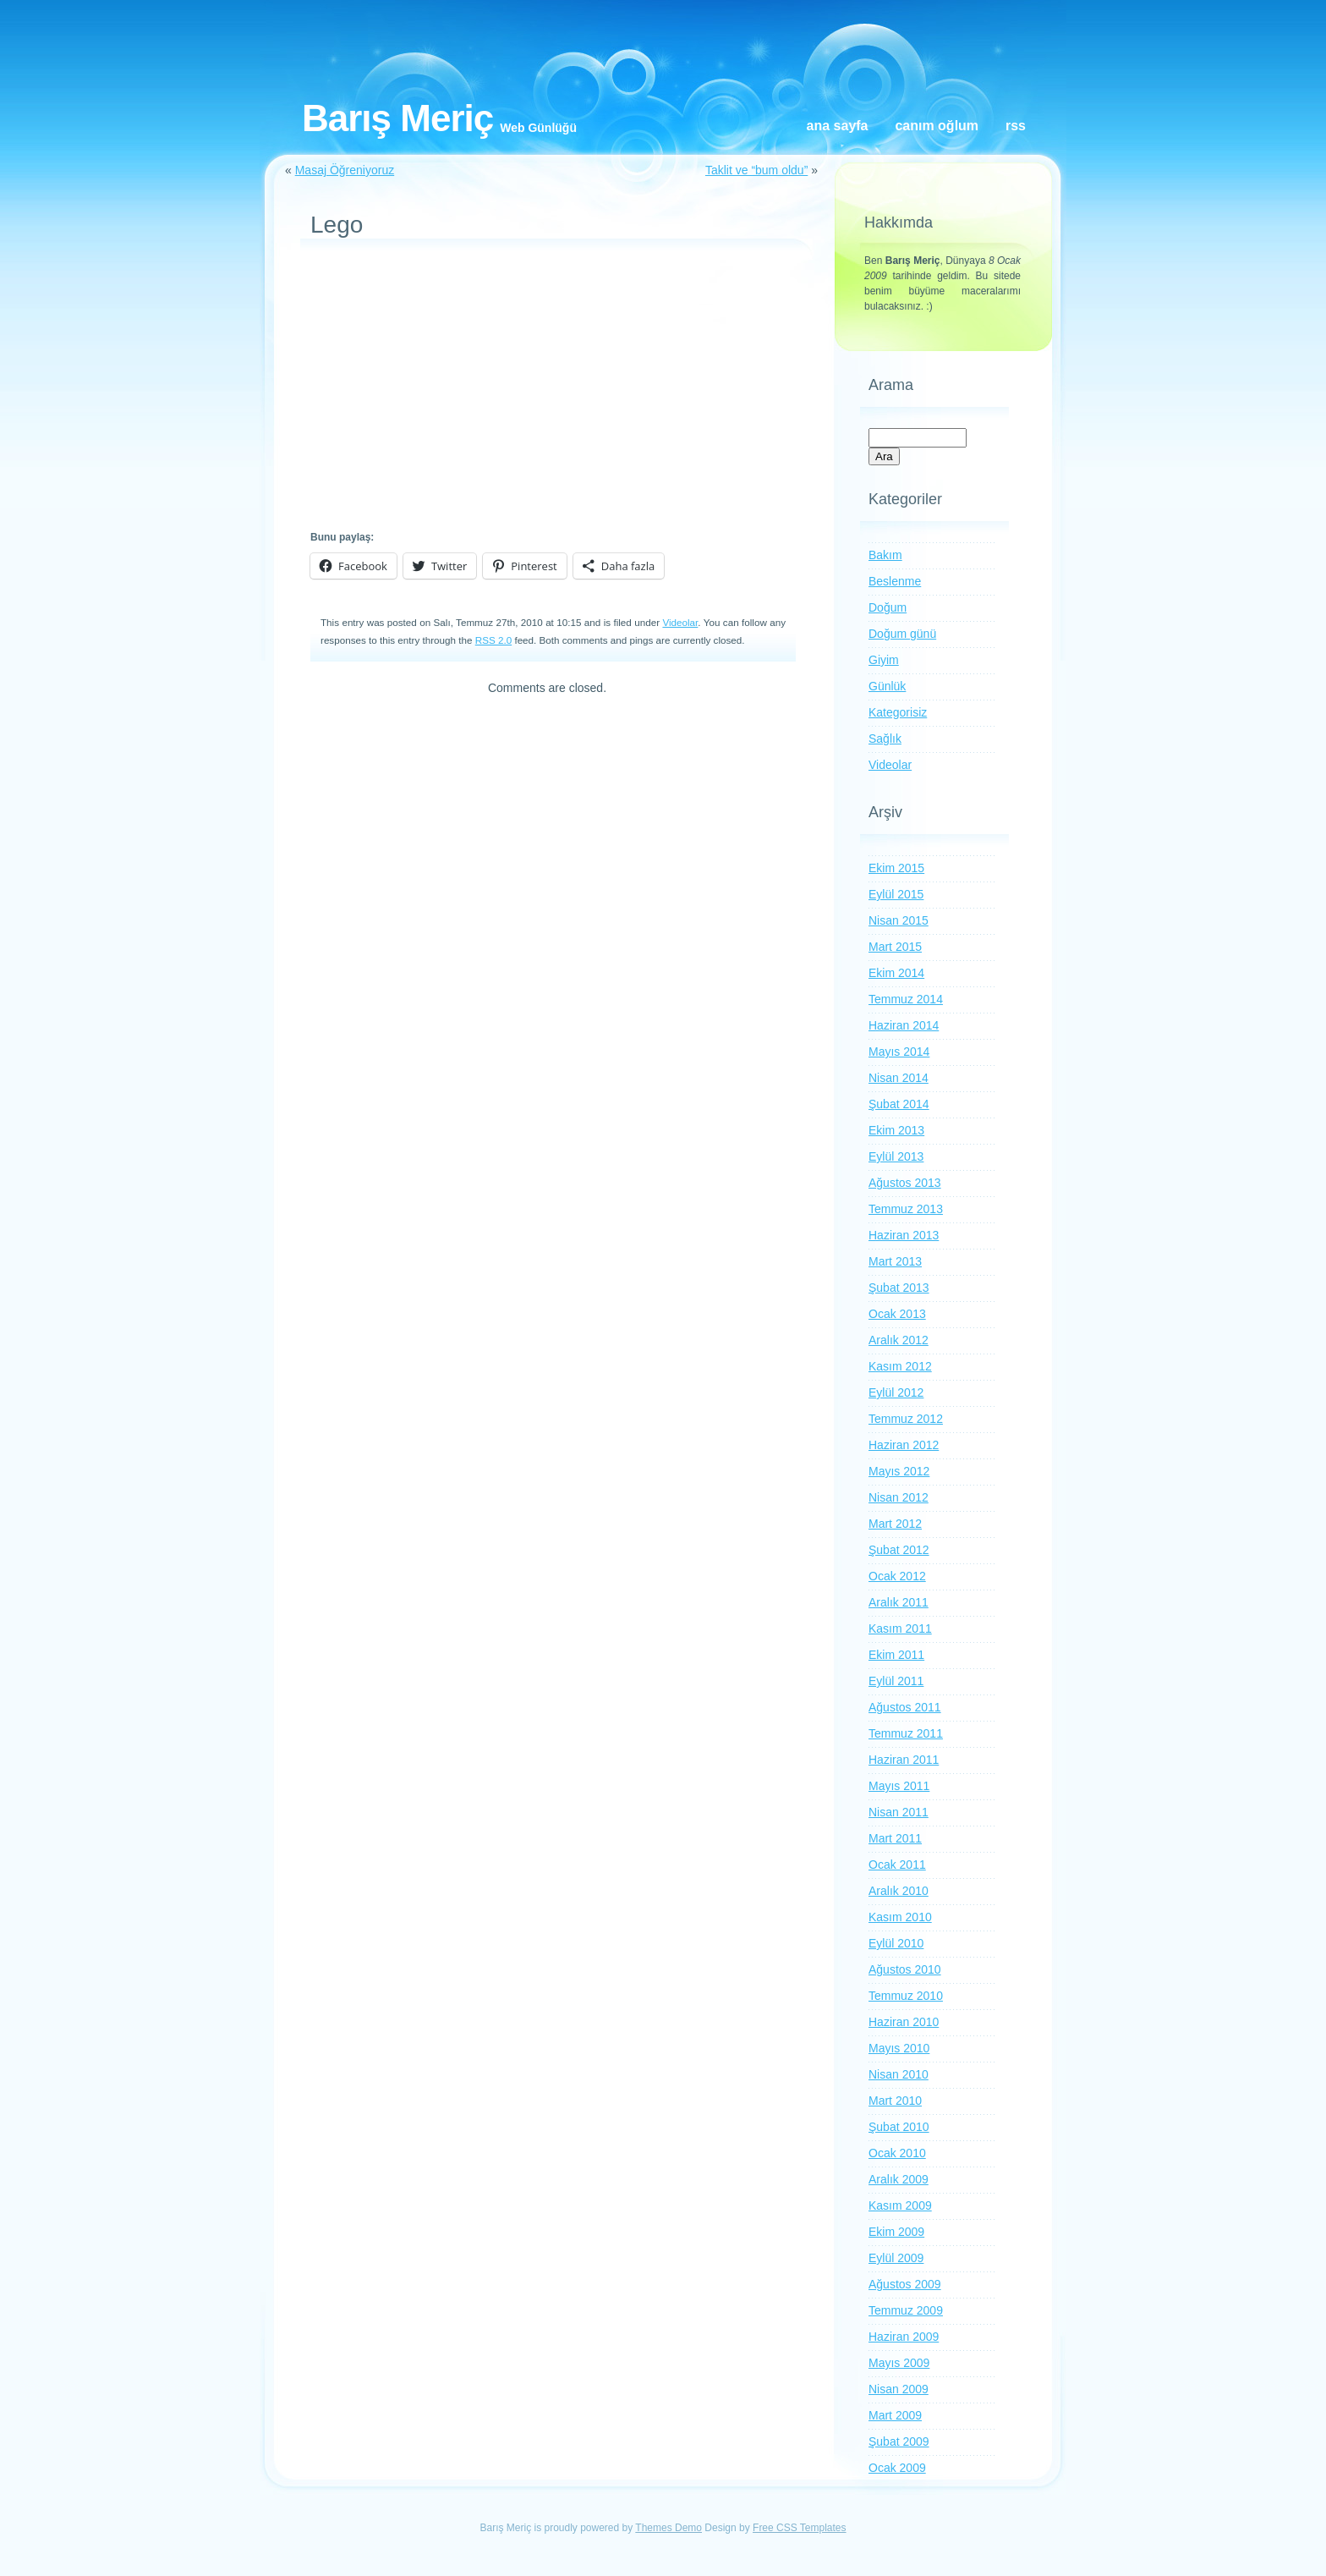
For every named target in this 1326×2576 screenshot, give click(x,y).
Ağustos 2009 (904, 2284)
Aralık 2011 (898, 1602)
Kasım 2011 (900, 1628)
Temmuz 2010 (905, 1995)
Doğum (887, 607)
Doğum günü (902, 633)
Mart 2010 (895, 2100)
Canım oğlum (936, 125)
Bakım (885, 555)
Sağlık (884, 738)
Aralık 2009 (898, 2179)
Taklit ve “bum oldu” (756, 170)
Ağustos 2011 (904, 1707)
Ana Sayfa (837, 125)
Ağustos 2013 (904, 1182)
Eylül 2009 (895, 2258)
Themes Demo (668, 2528)
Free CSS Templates (800, 2528)
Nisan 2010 (898, 2074)
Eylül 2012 (895, 1392)
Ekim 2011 (896, 1654)
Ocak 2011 (897, 1864)
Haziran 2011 (903, 1759)
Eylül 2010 (895, 1943)
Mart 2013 (895, 1261)
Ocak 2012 (897, 1576)
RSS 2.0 (493, 639)
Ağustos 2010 (904, 1969)
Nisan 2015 (898, 920)
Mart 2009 (895, 2415)
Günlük (887, 686)
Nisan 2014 (898, 1078)
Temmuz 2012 (905, 1418)
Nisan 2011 (898, 1812)
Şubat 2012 (898, 1550)
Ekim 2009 (896, 2231)
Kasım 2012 (900, 1366)
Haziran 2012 (903, 1445)
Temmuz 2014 (905, 999)
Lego (336, 224)
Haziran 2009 (903, 2336)
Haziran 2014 (903, 1025)
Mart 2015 (895, 946)
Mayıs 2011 (898, 1786)
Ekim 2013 (896, 1130)
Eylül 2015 (895, 894)
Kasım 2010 (900, 1917)
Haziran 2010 (903, 2022)
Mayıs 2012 (898, 1471)
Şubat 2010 (898, 2127)
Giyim (883, 660)
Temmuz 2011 (905, 1733)
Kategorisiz (897, 712)
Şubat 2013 (898, 1287)
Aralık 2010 (898, 1891)
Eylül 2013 (895, 1156)
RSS (1015, 125)
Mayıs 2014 (898, 1051)
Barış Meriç (397, 118)
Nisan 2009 (898, 2389)
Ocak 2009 (897, 2467)
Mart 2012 (895, 1523)
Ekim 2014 (896, 973)
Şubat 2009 (898, 2441)
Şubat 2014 (898, 1104)
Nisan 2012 (898, 1497)
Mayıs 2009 (898, 2363)
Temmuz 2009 (905, 2310)
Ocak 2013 (897, 1314)
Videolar (680, 622)
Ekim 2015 (896, 868)
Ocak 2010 (897, 2153)
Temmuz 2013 (905, 1209)
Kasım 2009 (900, 2205)
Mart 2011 (895, 1838)
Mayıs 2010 (898, 2048)
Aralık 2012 (898, 1340)
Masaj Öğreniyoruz (345, 170)
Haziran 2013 (903, 1235)
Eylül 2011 (895, 1681)
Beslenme (894, 581)
